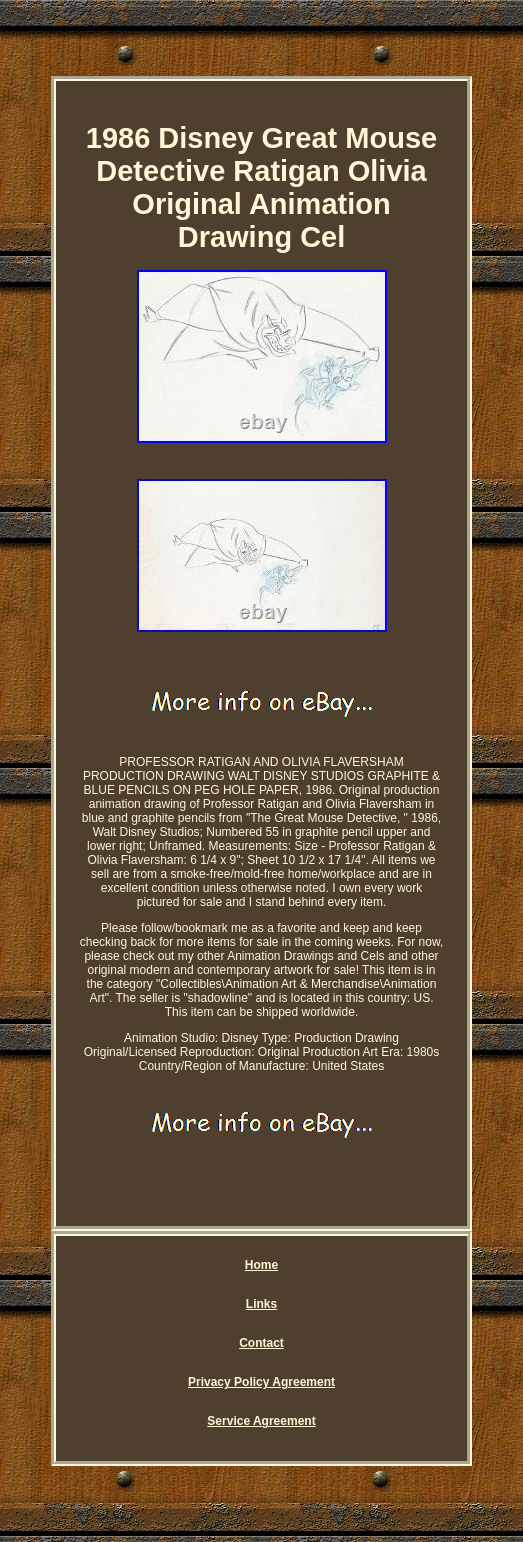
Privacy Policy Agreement (261, 1382)
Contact (261, 1343)
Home (261, 1265)
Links (261, 1304)
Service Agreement (261, 1421)
